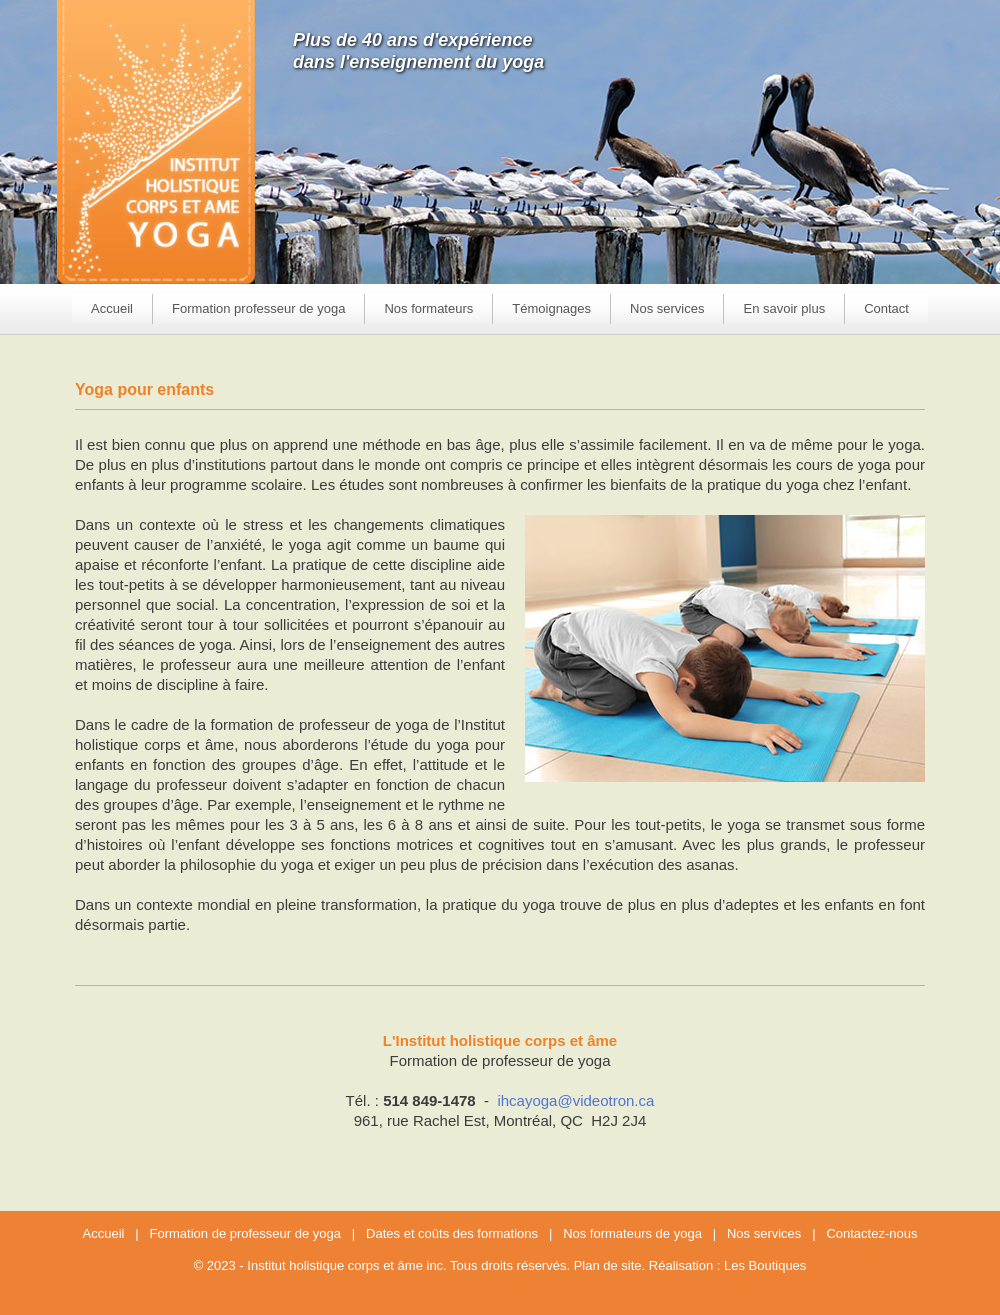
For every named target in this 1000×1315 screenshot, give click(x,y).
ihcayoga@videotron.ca (575, 1100)
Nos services (764, 1233)
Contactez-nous (871, 1233)
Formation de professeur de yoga (246, 1233)
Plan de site (608, 1265)
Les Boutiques (765, 1265)
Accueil (112, 308)
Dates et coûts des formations (452, 1233)
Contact (886, 308)
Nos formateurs (428, 308)
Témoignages (551, 308)
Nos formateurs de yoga (632, 1233)
